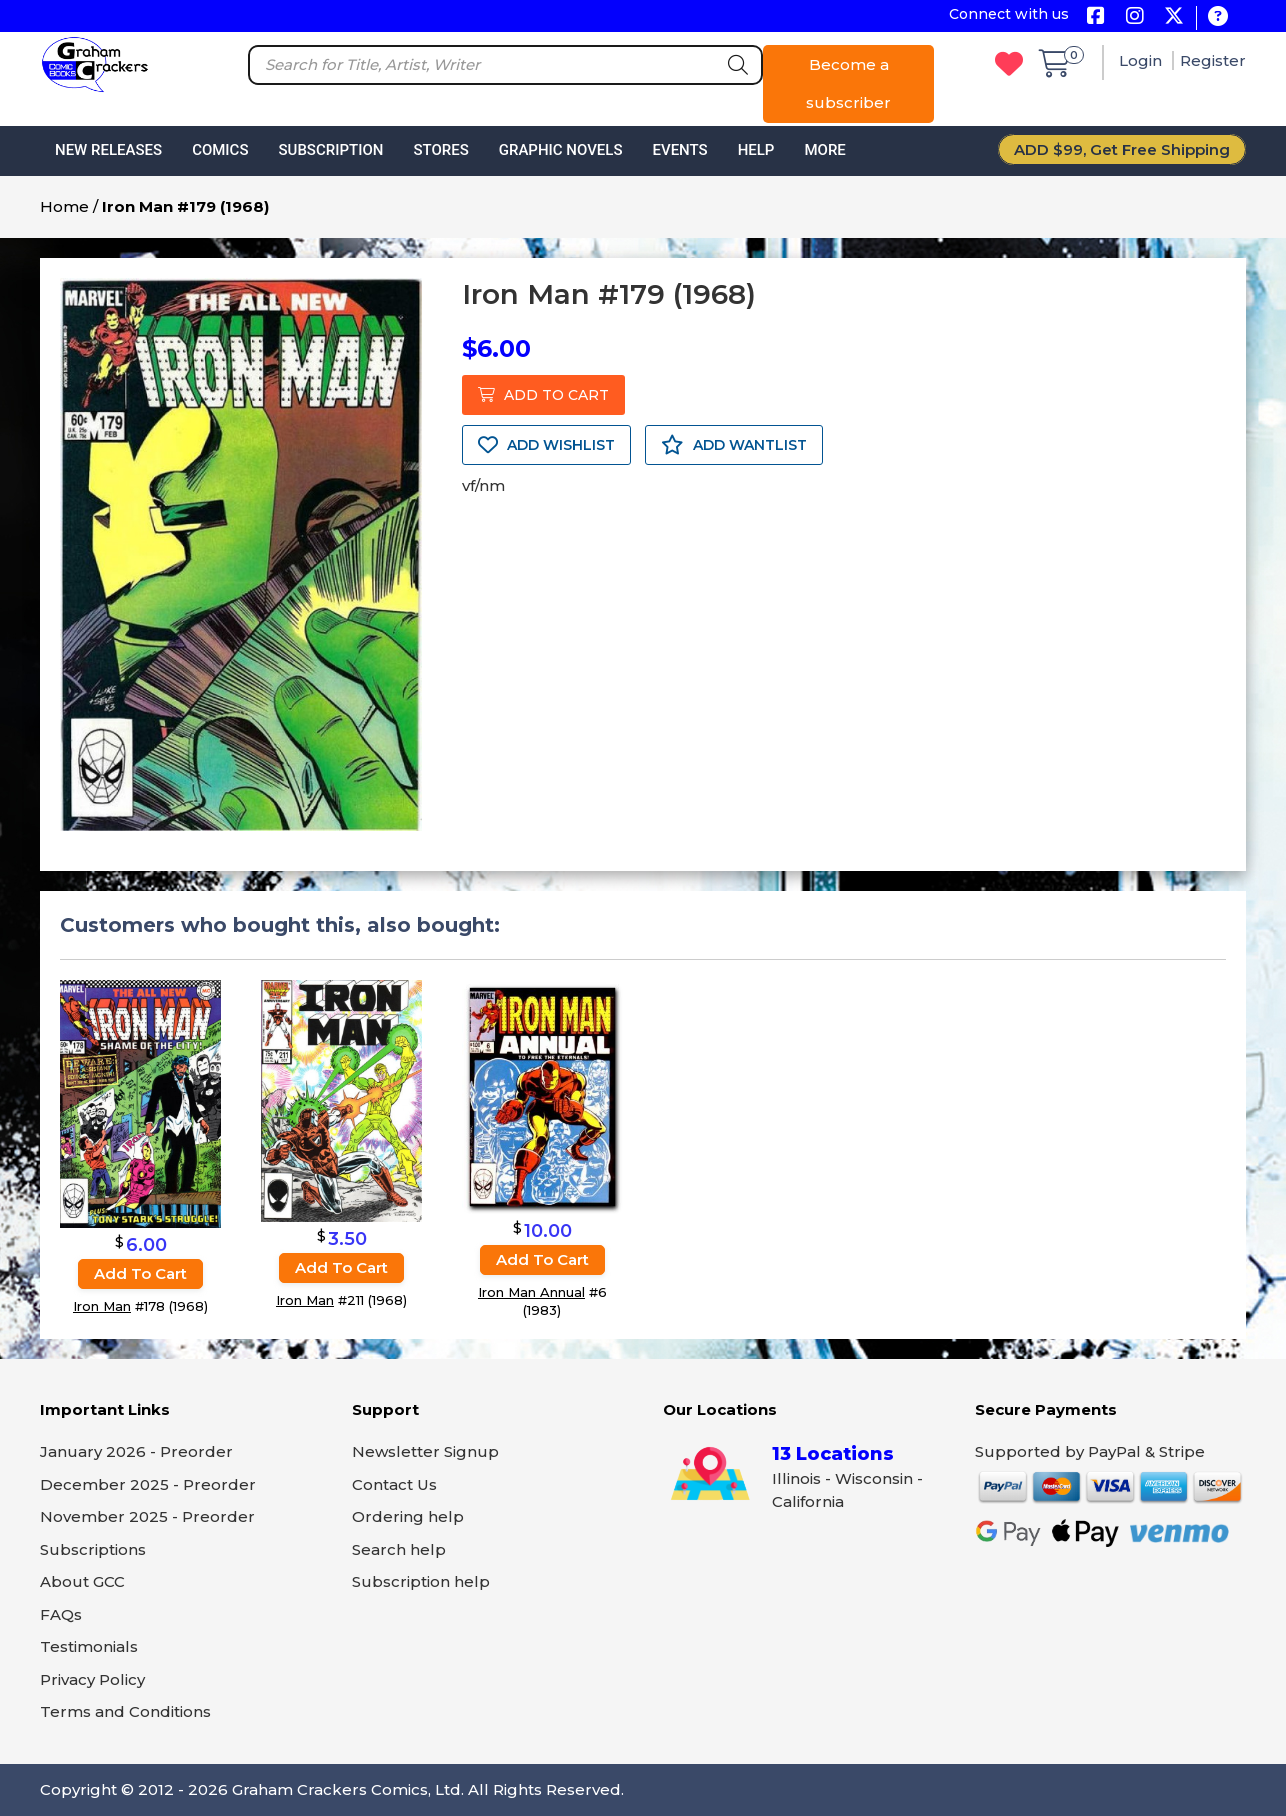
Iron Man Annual (531, 1292)
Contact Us (394, 1484)
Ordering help (408, 1516)
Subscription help (421, 1581)
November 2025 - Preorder (147, 1516)
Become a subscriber (848, 83)
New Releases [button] (108, 150)
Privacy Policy (92, 1679)
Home (64, 206)
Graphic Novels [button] (561, 150)
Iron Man (102, 1306)
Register (1213, 60)
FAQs (61, 1614)
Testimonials (89, 1646)
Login (1142, 60)
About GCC (82, 1581)
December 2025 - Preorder (148, 1484)
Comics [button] (220, 150)
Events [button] (679, 150)
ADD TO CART (543, 395)
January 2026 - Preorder (136, 1451)
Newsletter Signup (425, 1451)
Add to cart (140, 1273)
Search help (399, 1549)
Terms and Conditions (125, 1711)
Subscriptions (93, 1549)
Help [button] (756, 150)
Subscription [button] (331, 150)
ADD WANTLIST (734, 445)
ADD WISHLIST (546, 445)
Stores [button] (440, 150)
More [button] (824, 150)
